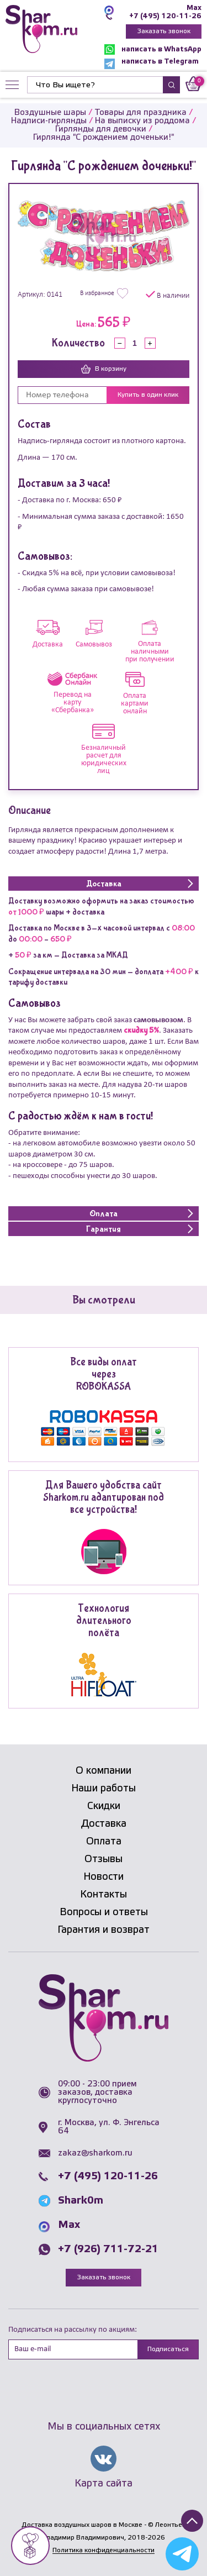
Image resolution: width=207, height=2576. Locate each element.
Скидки (103, 1806)
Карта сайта (103, 2483)
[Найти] (95, 84)
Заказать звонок (163, 31)
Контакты (103, 1894)
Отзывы (103, 1859)
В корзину (103, 369)
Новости (103, 1877)
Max (194, 8)
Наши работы (103, 1788)
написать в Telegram (151, 64)
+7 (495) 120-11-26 (165, 16)
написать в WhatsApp (152, 49)
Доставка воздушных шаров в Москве (82, 2525)
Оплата (103, 1841)
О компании (103, 1771)
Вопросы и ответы (104, 1912)
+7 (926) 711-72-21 (108, 2249)
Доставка (103, 1824)
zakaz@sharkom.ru (95, 2153)
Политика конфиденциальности (103, 2550)
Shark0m (80, 2201)
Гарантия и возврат (103, 1930)
